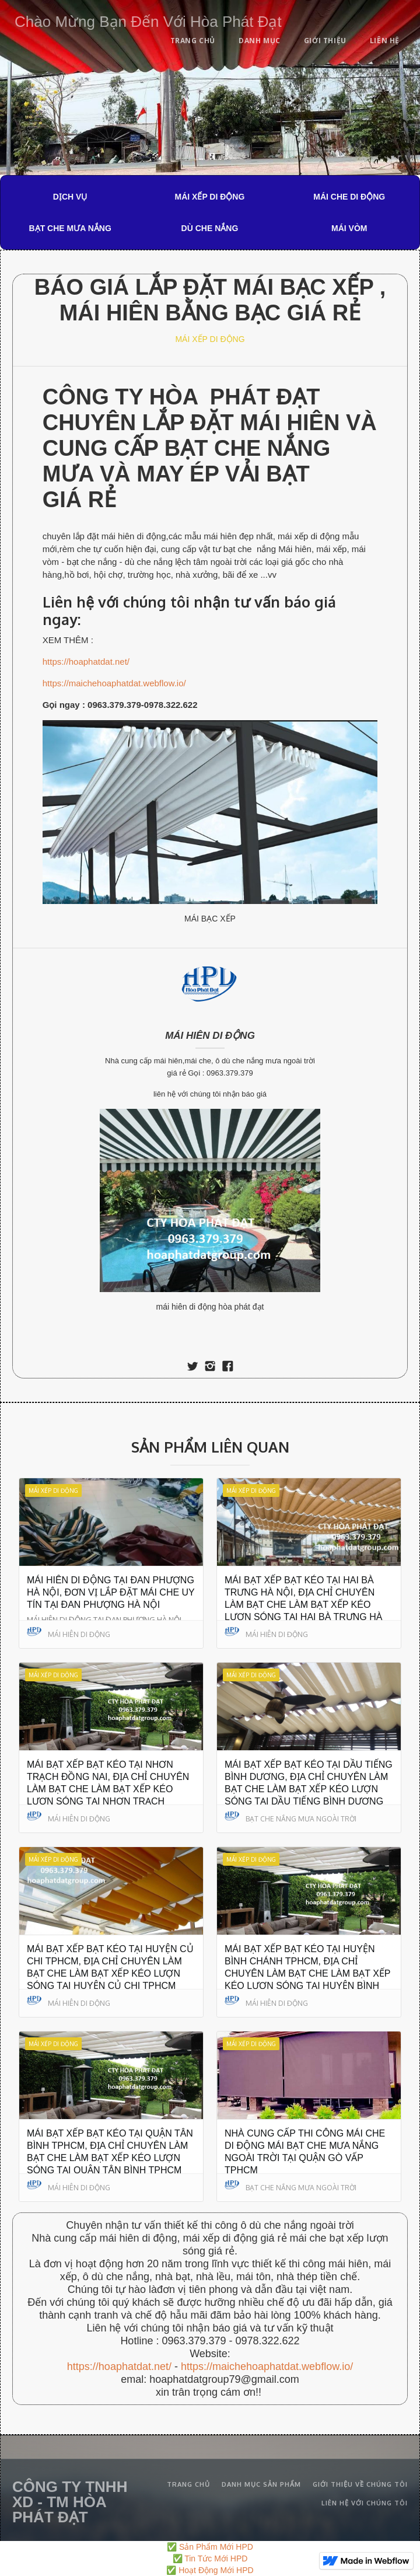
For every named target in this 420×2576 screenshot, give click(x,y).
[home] (145, 19)
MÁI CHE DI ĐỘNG (349, 196)
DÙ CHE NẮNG (210, 228)
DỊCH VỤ (70, 196)
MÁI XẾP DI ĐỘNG (210, 196)
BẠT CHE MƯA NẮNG (70, 228)
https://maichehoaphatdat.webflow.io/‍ (267, 2366)
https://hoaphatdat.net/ (86, 661)
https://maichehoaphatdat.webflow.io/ (114, 683)
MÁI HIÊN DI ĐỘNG (210, 1035)
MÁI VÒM (349, 228)
